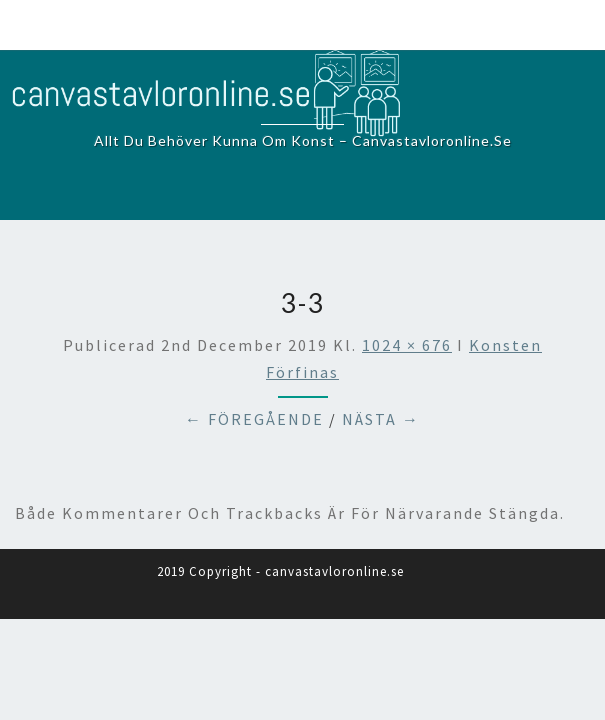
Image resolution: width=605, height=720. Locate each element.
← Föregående (254, 419)
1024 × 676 (407, 345)
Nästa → (381, 419)
